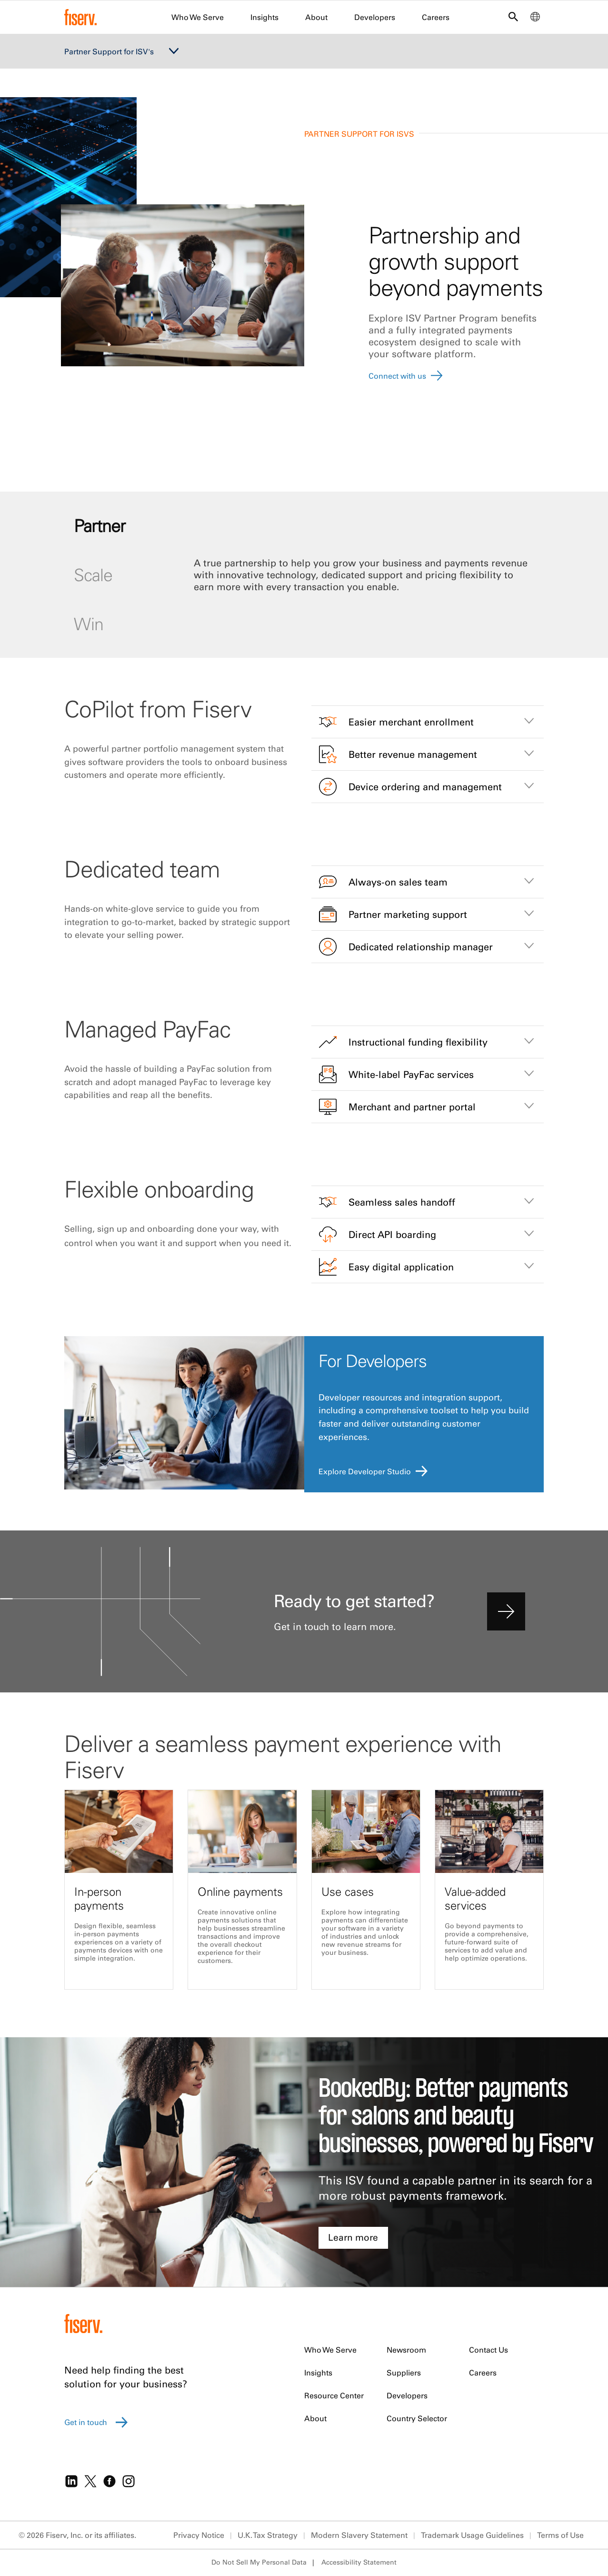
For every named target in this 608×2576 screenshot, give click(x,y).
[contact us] (506, 1611)
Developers (374, 17)
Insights (264, 17)
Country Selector (417, 2418)
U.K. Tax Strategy (268, 2535)
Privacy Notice (198, 2535)
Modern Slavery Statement (359, 2535)
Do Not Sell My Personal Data (259, 2562)
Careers (435, 17)
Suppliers (404, 2372)
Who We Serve (197, 17)
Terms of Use (560, 2535)
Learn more (353, 2237)
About (316, 17)
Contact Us (488, 2350)
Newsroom (406, 2350)
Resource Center (334, 2395)
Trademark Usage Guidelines (472, 2535)
